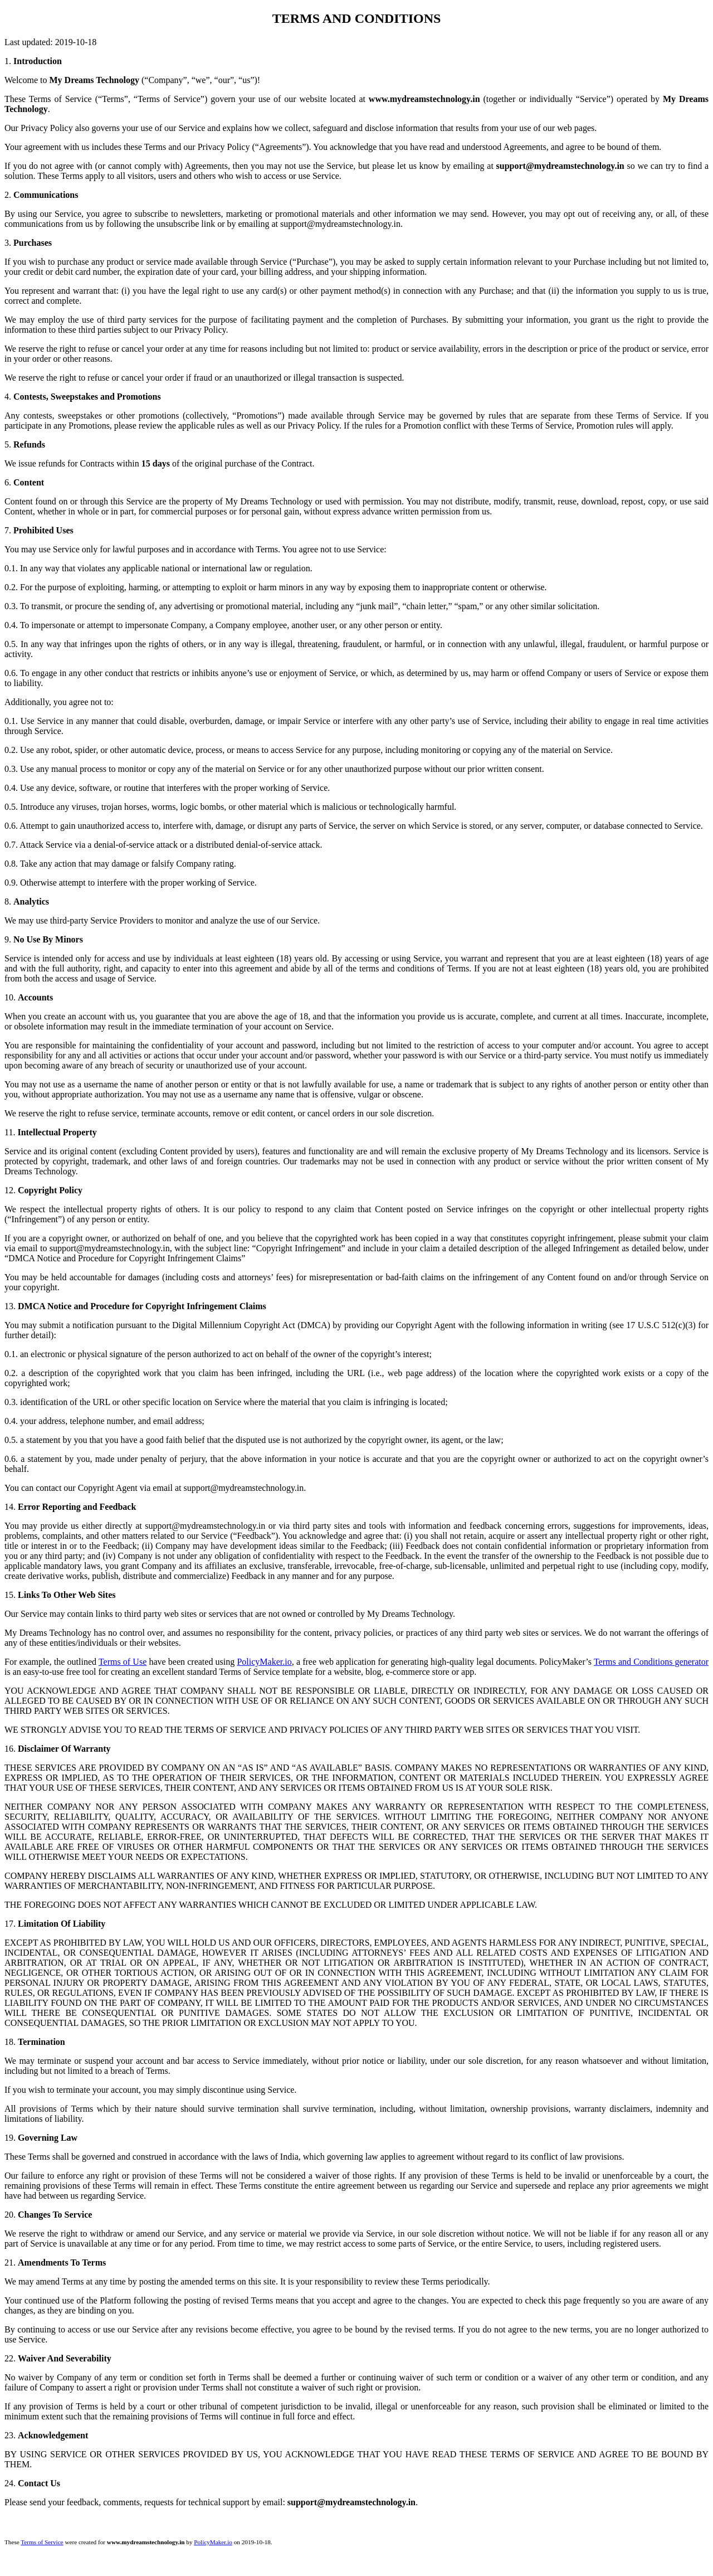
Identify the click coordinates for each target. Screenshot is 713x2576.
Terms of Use (122, 1661)
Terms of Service (42, 2542)
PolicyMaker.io (264, 1661)
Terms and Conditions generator (651, 1661)
